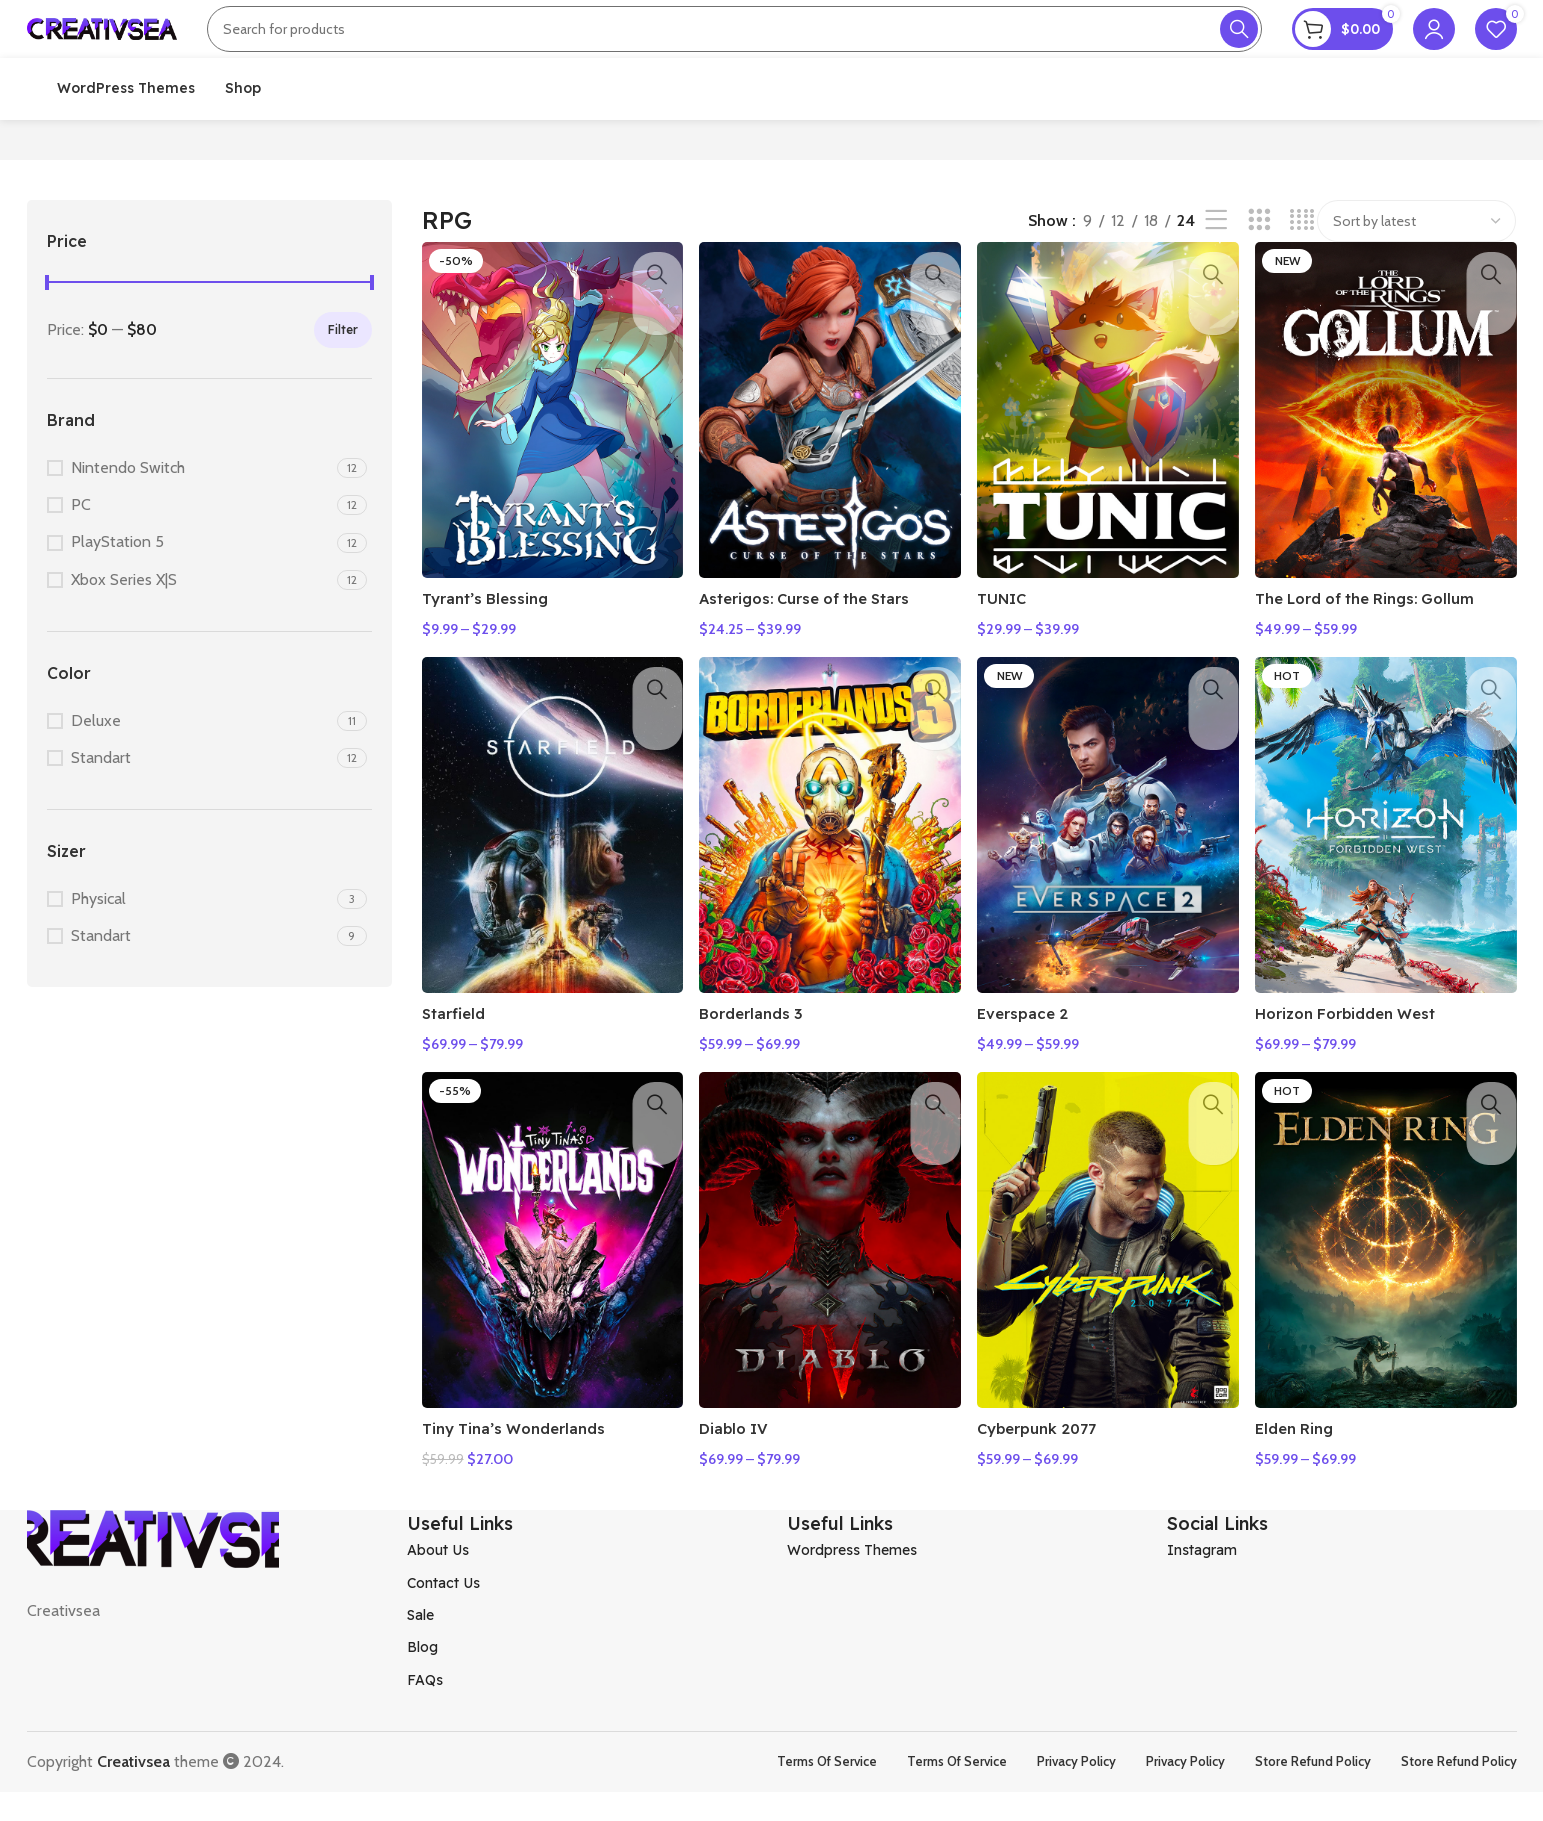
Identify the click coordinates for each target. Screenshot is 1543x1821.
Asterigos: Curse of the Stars (819, 645)
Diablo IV (740, 1463)
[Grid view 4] (1302, 281)
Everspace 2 (1032, 1054)
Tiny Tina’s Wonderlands (521, 1463)
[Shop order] (1416, 281)
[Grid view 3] (1259, 281)
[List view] (1216, 281)
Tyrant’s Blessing (490, 645)
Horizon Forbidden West (1364, 1054)
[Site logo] (102, 43)
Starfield (456, 1054)
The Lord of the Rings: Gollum (1386, 645)
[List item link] (582, 1579)
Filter (343, 389)
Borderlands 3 (759, 1054)
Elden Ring (1307, 1463)
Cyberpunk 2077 (1050, 1463)
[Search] (734, 45)
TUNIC (1010, 645)
